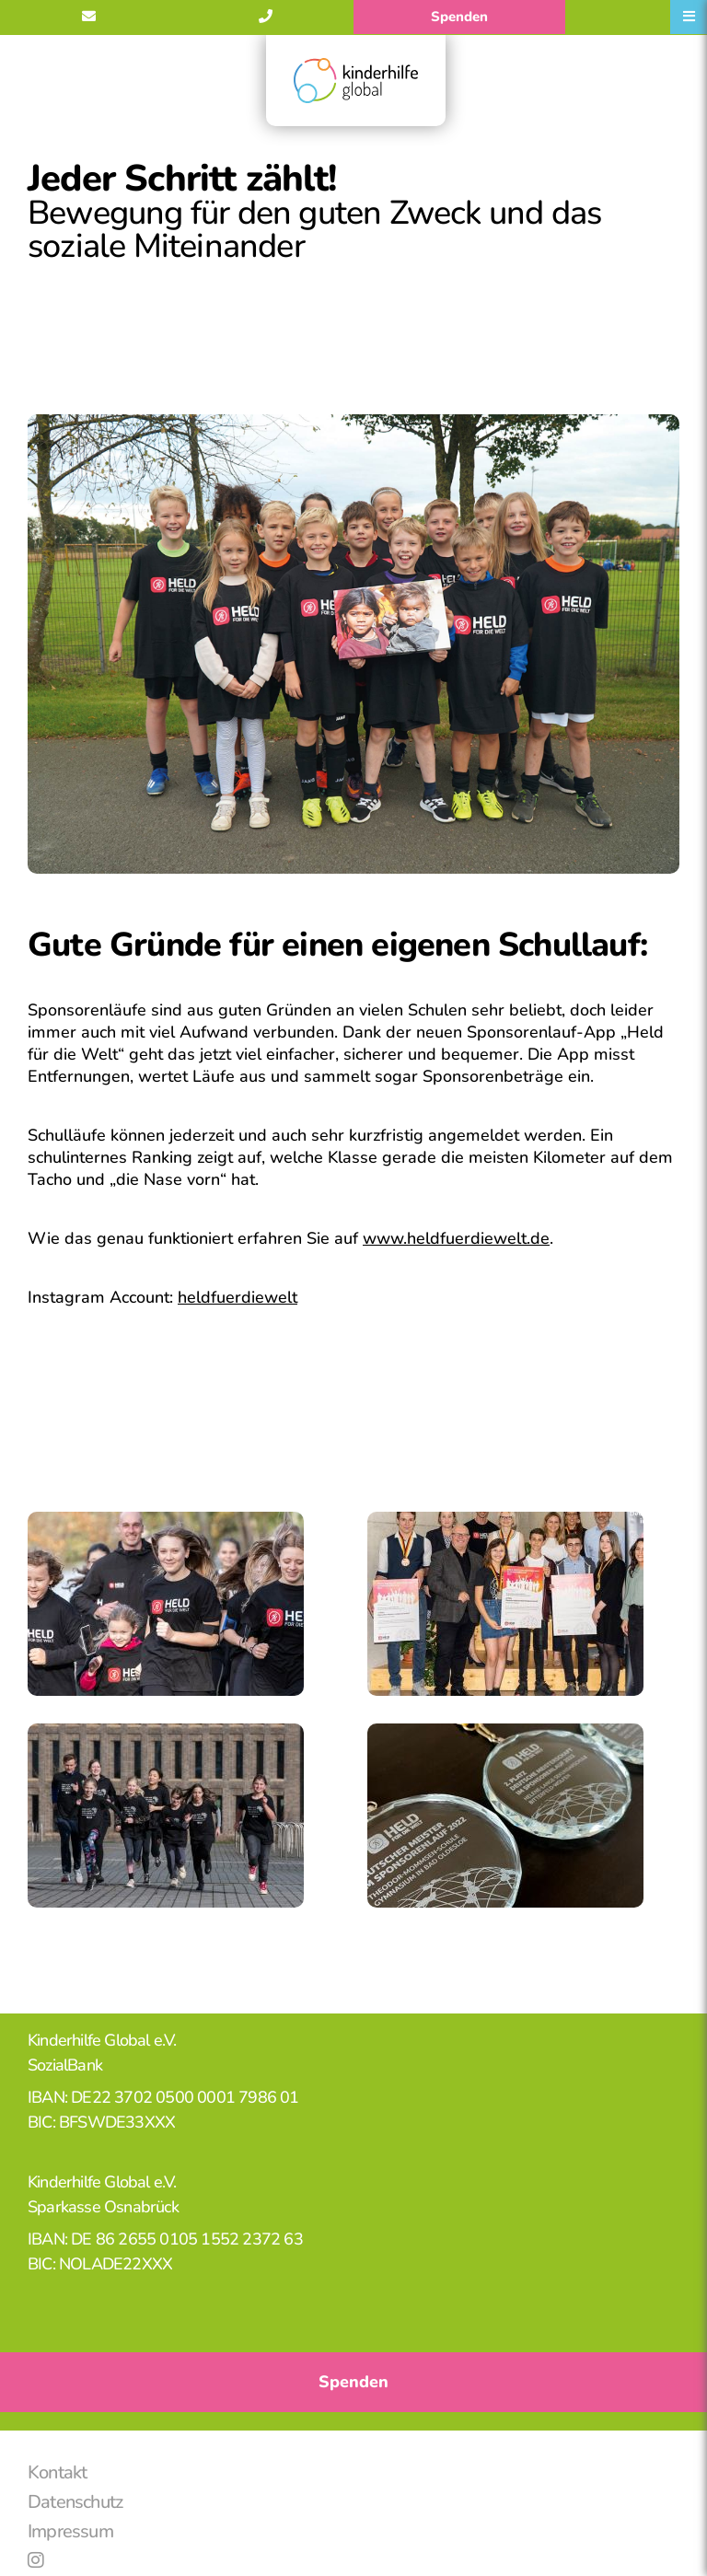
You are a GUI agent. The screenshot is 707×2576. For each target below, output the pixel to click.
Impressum (70, 2531)
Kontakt (57, 2472)
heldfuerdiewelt (237, 1297)
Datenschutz (75, 2501)
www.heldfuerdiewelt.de (456, 1238)
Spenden (459, 16)
